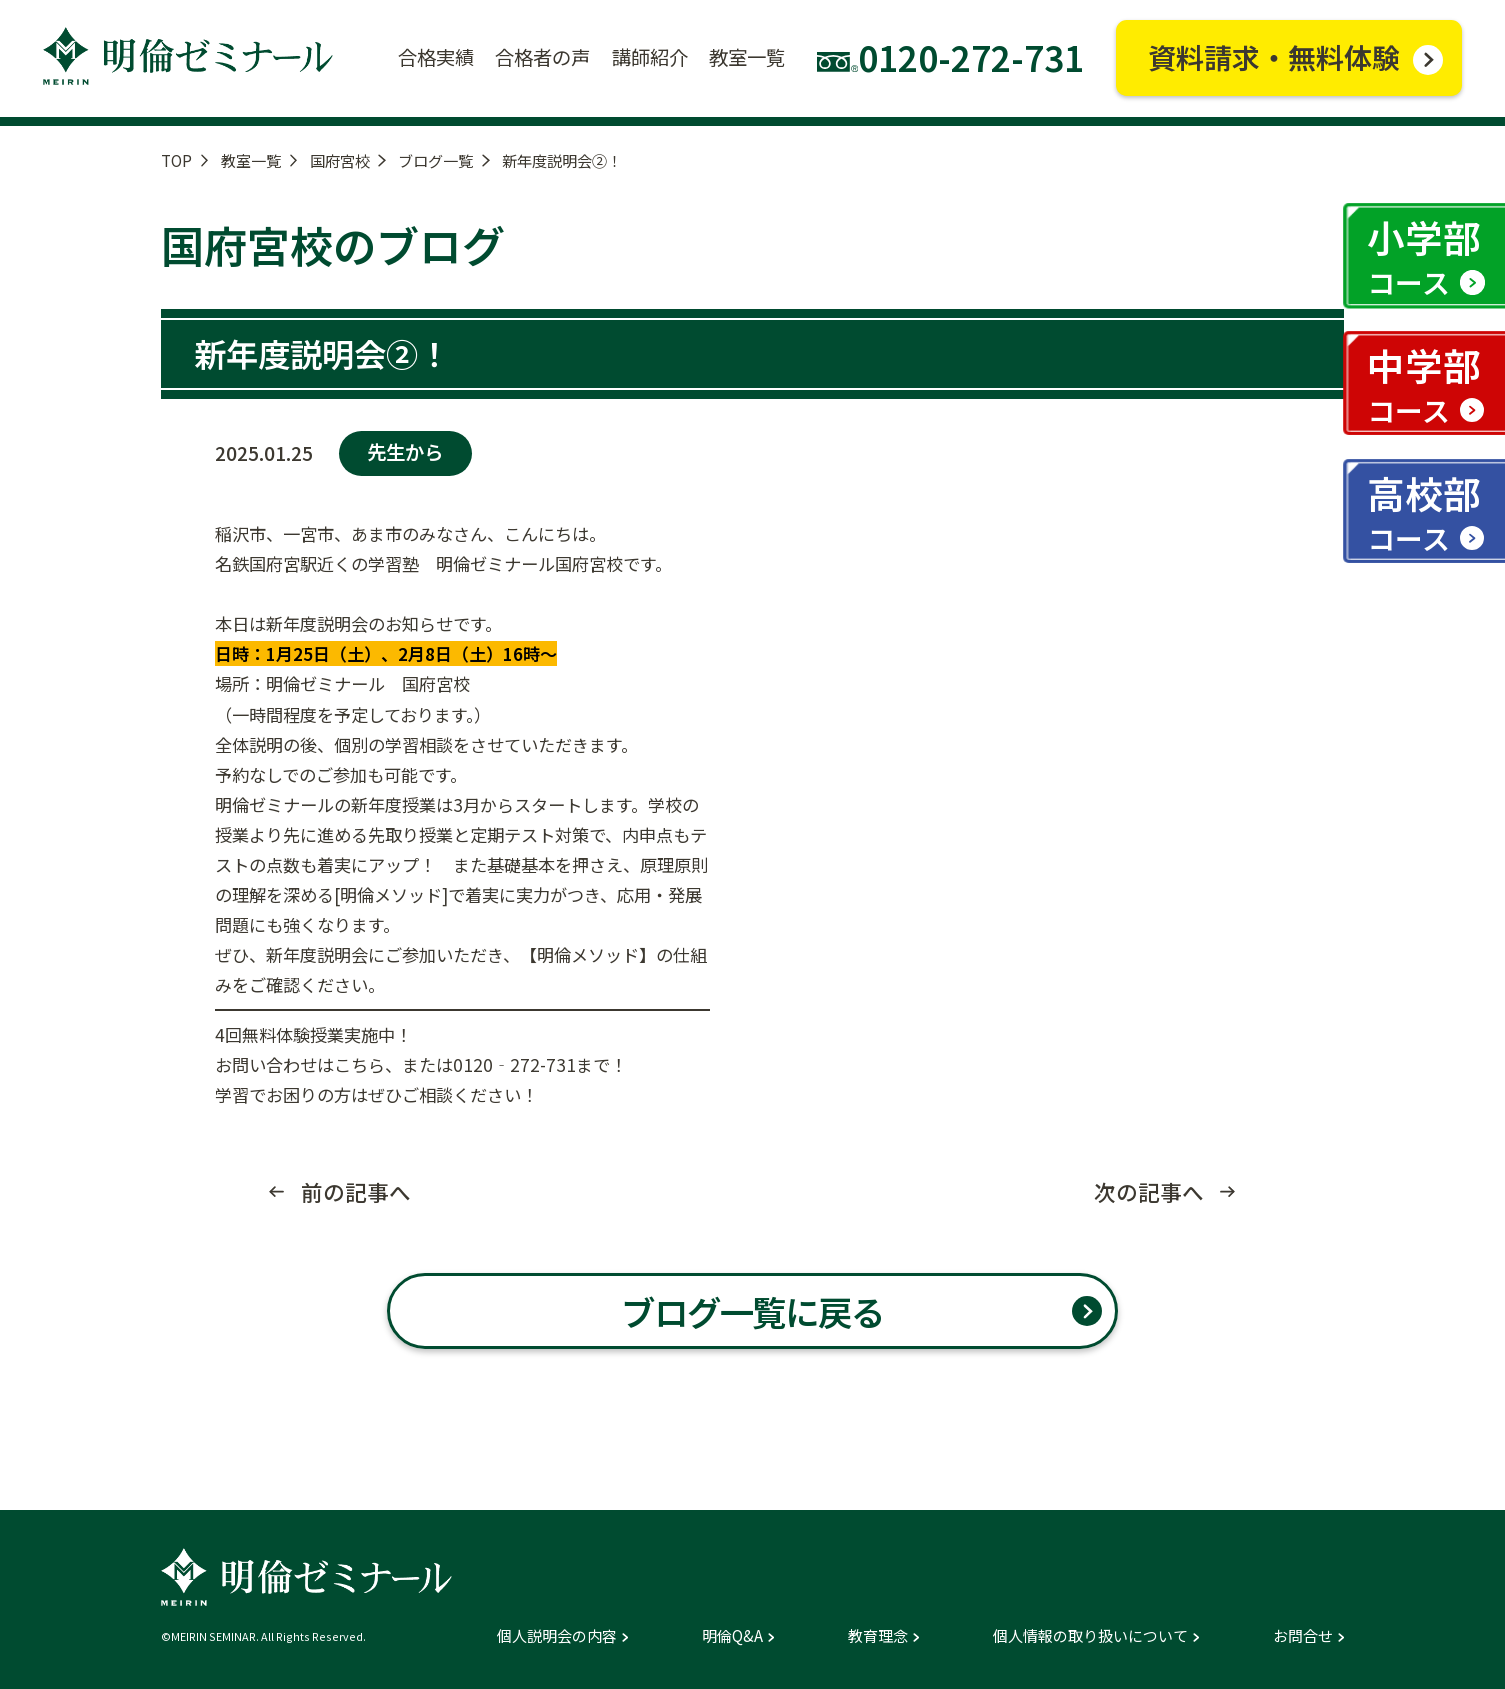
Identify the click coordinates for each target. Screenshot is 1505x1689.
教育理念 (878, 1635)
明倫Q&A (732, 1635)
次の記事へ (1149, 1192)
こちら (359, 1064)
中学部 (1424, 383)
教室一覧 (251, 160)
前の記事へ (356, 1192)
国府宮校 (340, 160)
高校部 (1424, 511)
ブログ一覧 (435, 160)
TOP (176, 160)
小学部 (1424, 255)
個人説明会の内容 (557, 1635)
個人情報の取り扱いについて (1090, 1635)
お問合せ (1303, 1635)
